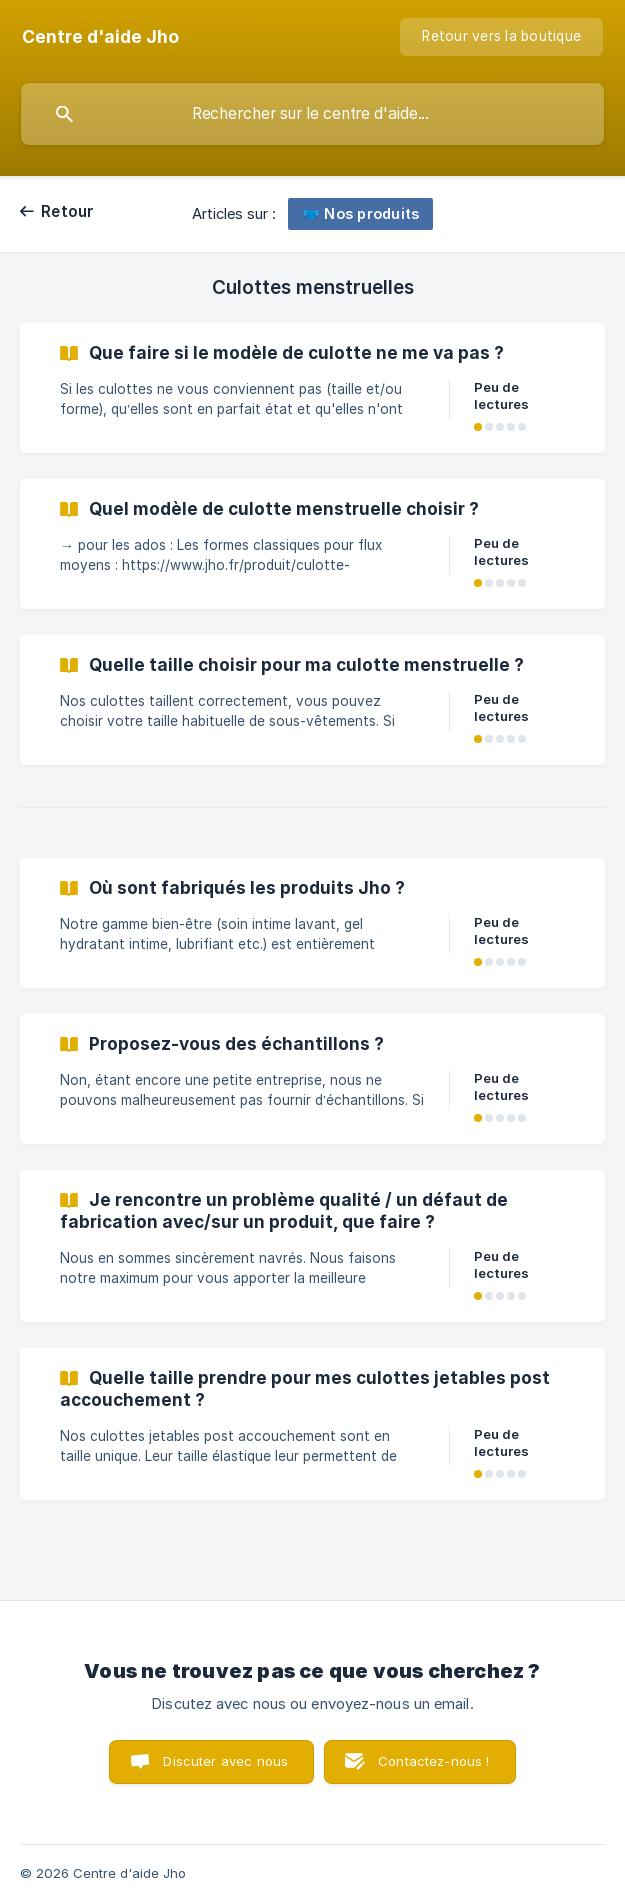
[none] (100, 37)
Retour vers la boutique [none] (501, 36)
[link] (312, 388)
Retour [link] (68, 211)
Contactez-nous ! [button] (433, 1761)
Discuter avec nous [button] (225, 1761)
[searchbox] (312, 114)
